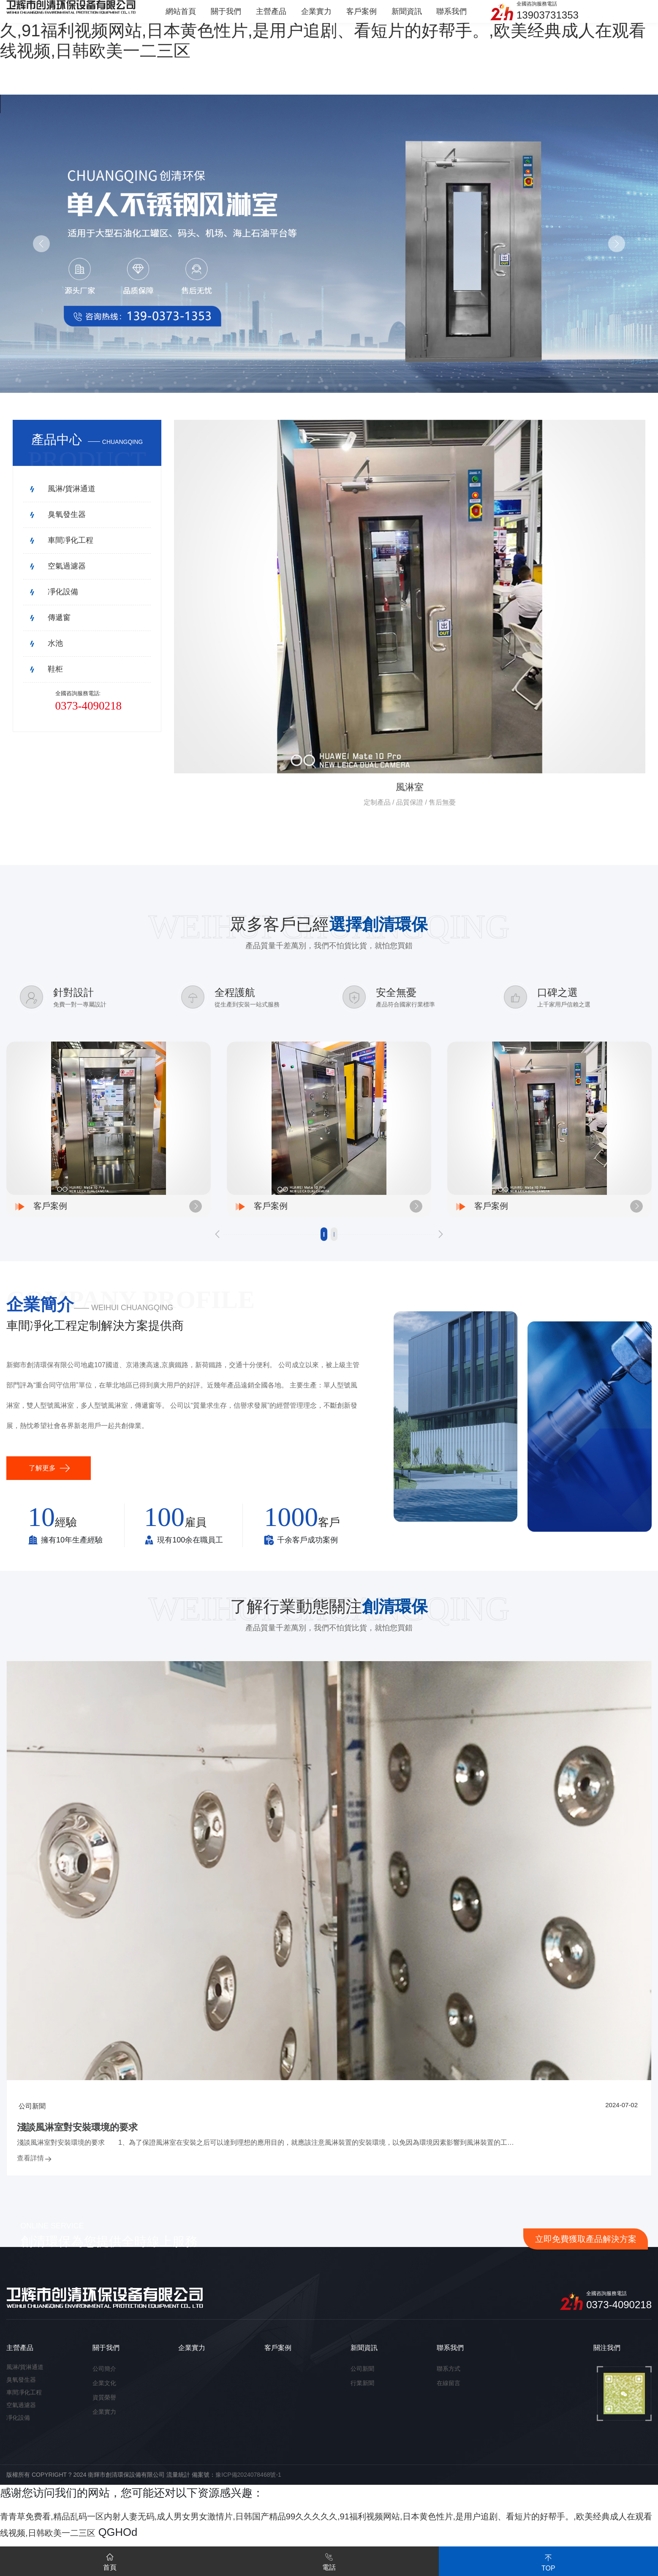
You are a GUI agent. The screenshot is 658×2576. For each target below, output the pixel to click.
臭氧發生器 (21, 2391)
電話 (329, 2560)
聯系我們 (450, 2359)
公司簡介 (104, 2380)
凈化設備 (18, 2429)
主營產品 (19, 2359)
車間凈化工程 (24, 2404)
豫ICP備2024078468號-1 (248, 2486)
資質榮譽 (104, 2409)
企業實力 (104, 2423)
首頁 (110, 2560)
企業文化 (104, 2394)
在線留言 (448, 2394)
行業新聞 (362, 2394)
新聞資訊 (364, 2359)
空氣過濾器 (21, 2416)
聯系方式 (448, 2380)
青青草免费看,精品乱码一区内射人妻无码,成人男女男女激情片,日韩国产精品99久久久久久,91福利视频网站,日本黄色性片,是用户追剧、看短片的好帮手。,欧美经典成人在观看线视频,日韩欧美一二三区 (329, 30)
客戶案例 (277, 2359)
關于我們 (106, 2359)
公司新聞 (362, 2380)
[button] (217, 1244)
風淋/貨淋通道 (25, 2378)
